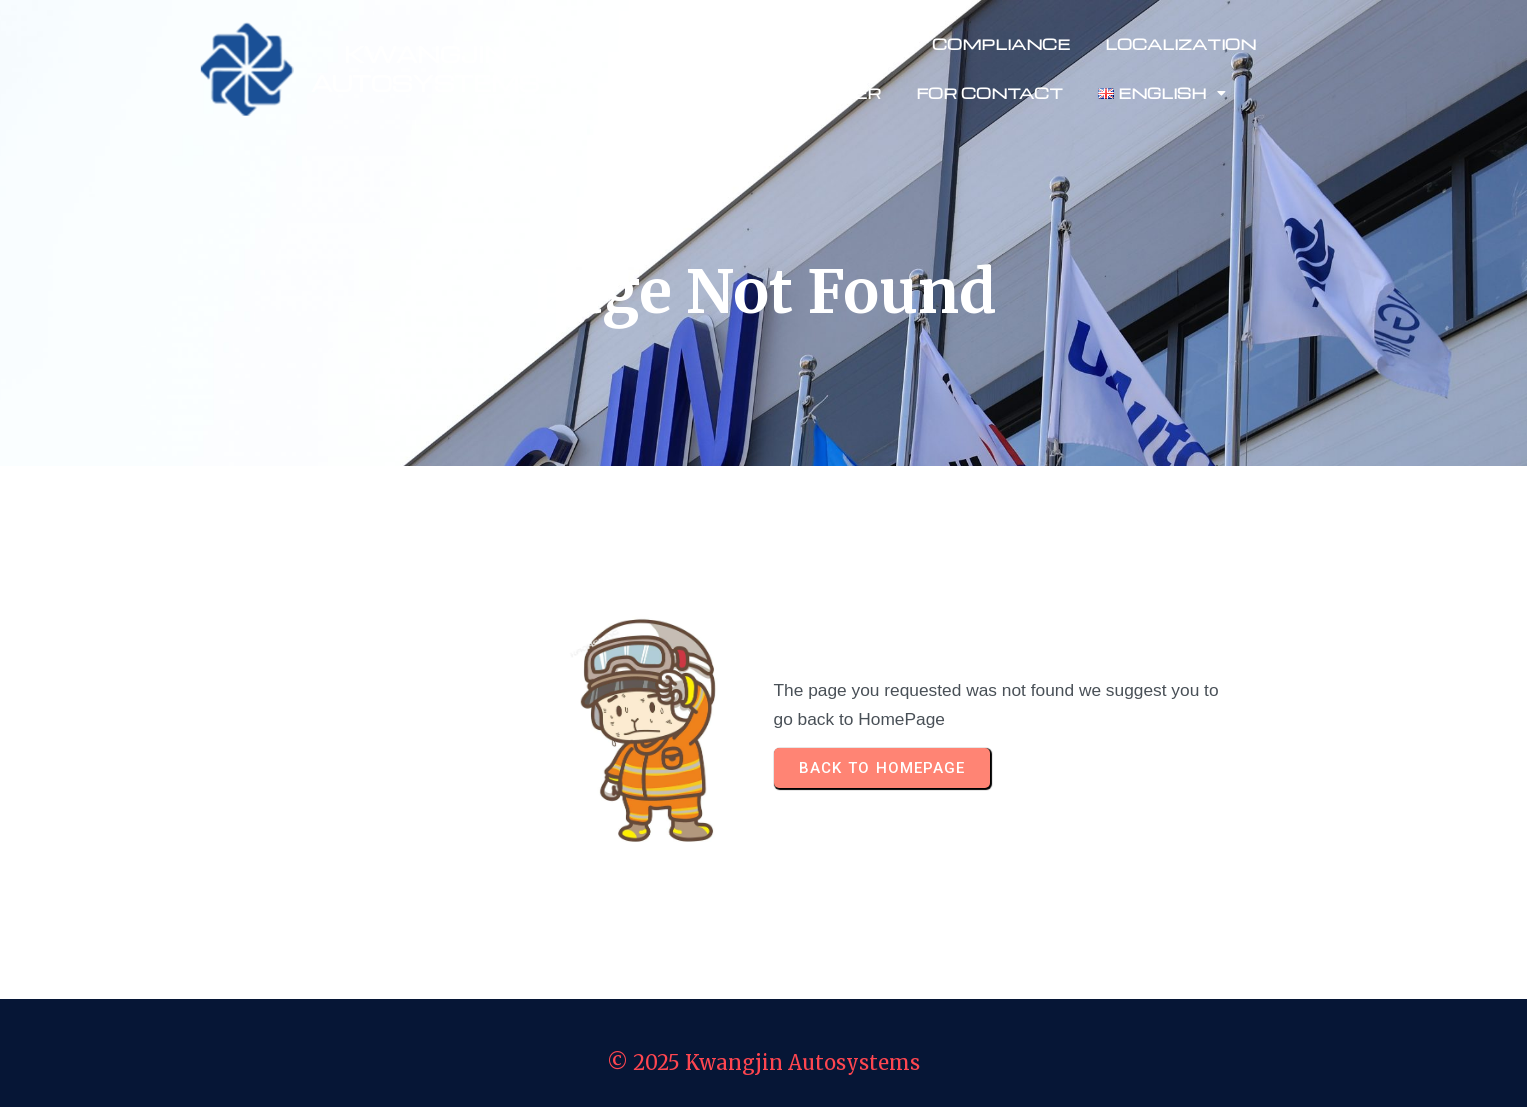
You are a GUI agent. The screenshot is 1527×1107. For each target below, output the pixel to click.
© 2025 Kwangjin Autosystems (763, 1062)
